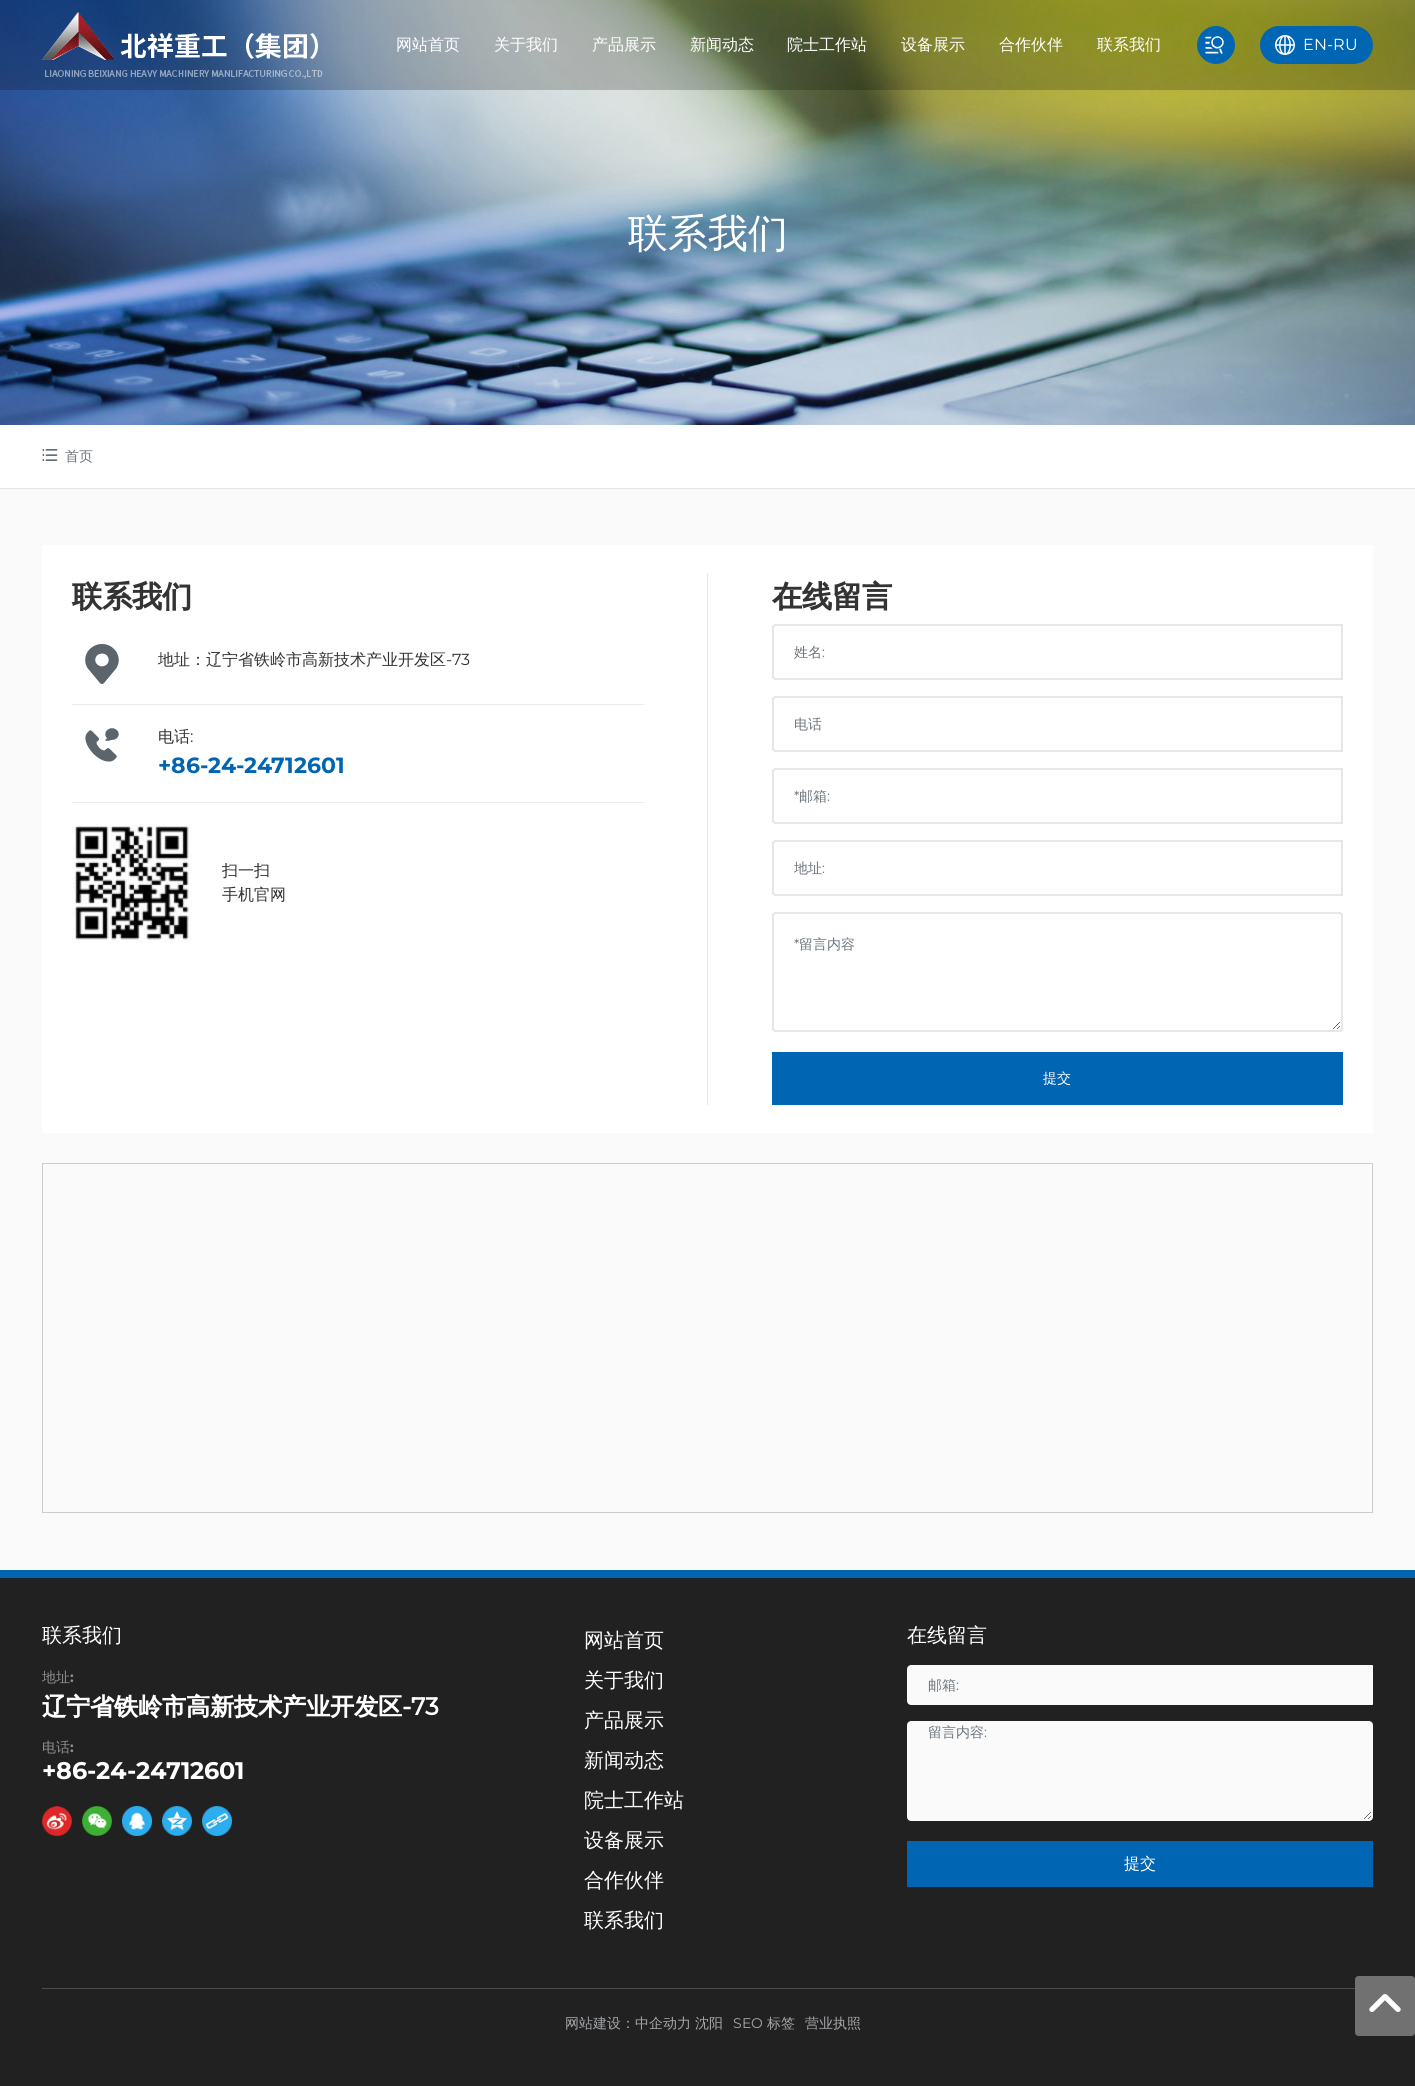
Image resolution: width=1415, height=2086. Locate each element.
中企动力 (663, 2023)
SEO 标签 (764, 2023)
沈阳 (709, 2023)
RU (1345, 44)
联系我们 (708, 232)
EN (1315, 44)
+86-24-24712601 (251, 765)
